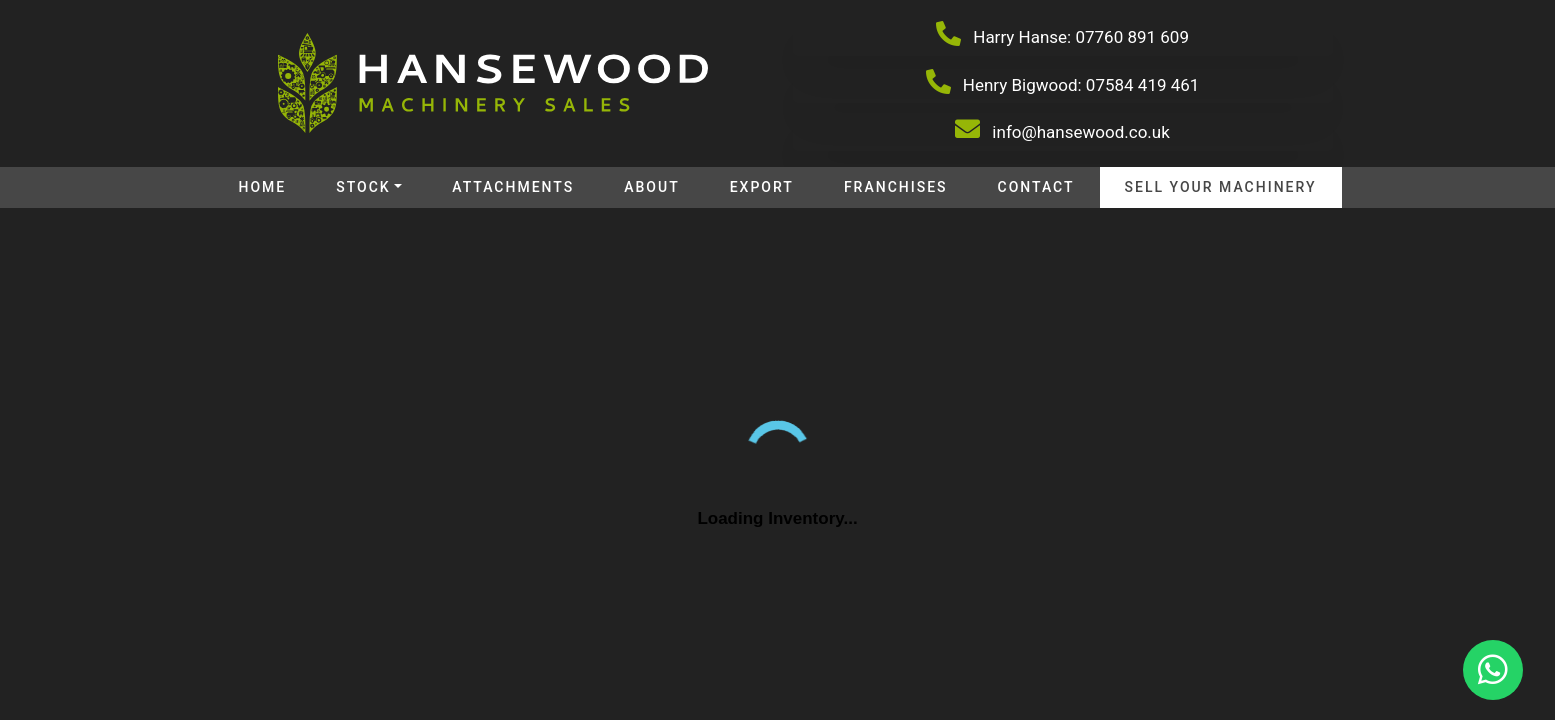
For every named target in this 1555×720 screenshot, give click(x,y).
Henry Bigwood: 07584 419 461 (1063, 82)
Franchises (896, 187)
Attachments (513, 187)
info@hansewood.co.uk (1062, 129)
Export (762, 187)
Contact (1036, 187)
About (651, 187)
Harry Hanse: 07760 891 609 (1062, 34)
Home (262, 187)
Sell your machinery (1221, 187)
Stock (363, 187)
